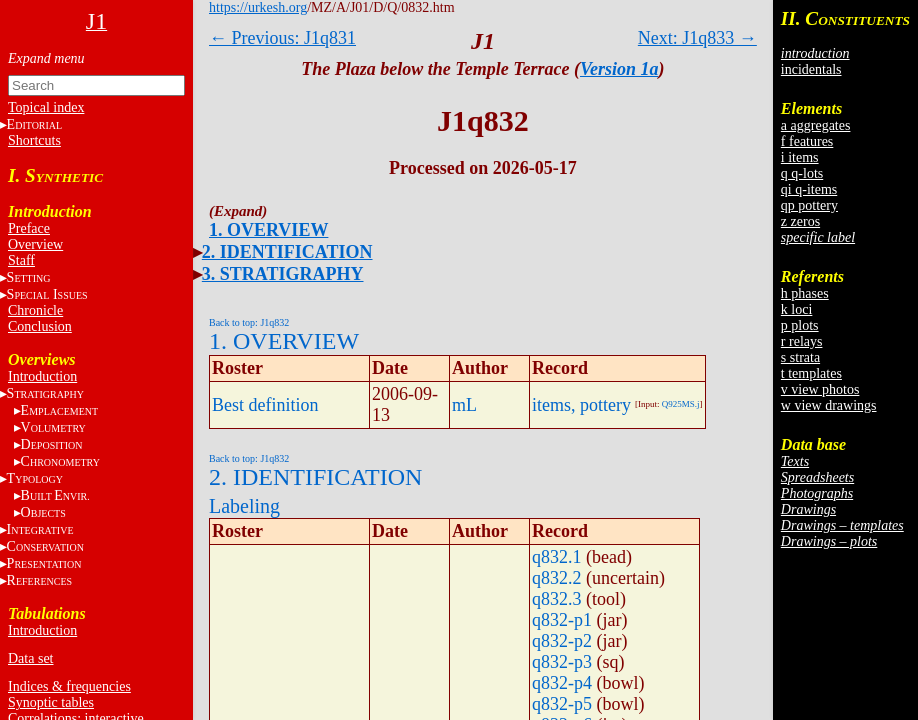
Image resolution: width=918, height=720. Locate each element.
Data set (30, 658)
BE (55, 495)
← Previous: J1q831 (282, 38)
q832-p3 (562, 662)
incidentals (811, 69)
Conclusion (40, 326)
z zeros (800, 221)
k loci (797, 309)
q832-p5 (562, 704)
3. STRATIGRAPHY (283, 274)
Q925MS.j (681, 404)
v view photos (820, 389)
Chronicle (35, 310)
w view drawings (829, 405)
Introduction (42, 376)
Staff (21, 260)
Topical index (46, 107)
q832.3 (557, 599)
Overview (35, 244)
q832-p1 (562, 620)
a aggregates (816, 125)
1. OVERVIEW (268, 230)
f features (807, 141)
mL (464, 405)
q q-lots (802, 173)
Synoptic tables (51, 702)
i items (800, 157)
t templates (811, 373)
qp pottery (809, 205)
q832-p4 (562, 683)
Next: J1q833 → (697, 38)
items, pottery (581, 405)
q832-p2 (562, 641)
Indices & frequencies (69, 686)
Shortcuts (34, 140)
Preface (29, 228)
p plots (800, 325)
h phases (805, 293)
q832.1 (557, 557)
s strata (800, 357)
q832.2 (557, 578)
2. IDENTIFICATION (287, 252)
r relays (802, 341)
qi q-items (809, 189)
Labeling (244, 506)
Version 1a (619, 69)
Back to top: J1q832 (249, 322)
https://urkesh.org (258, 7)
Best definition (265, 405)
